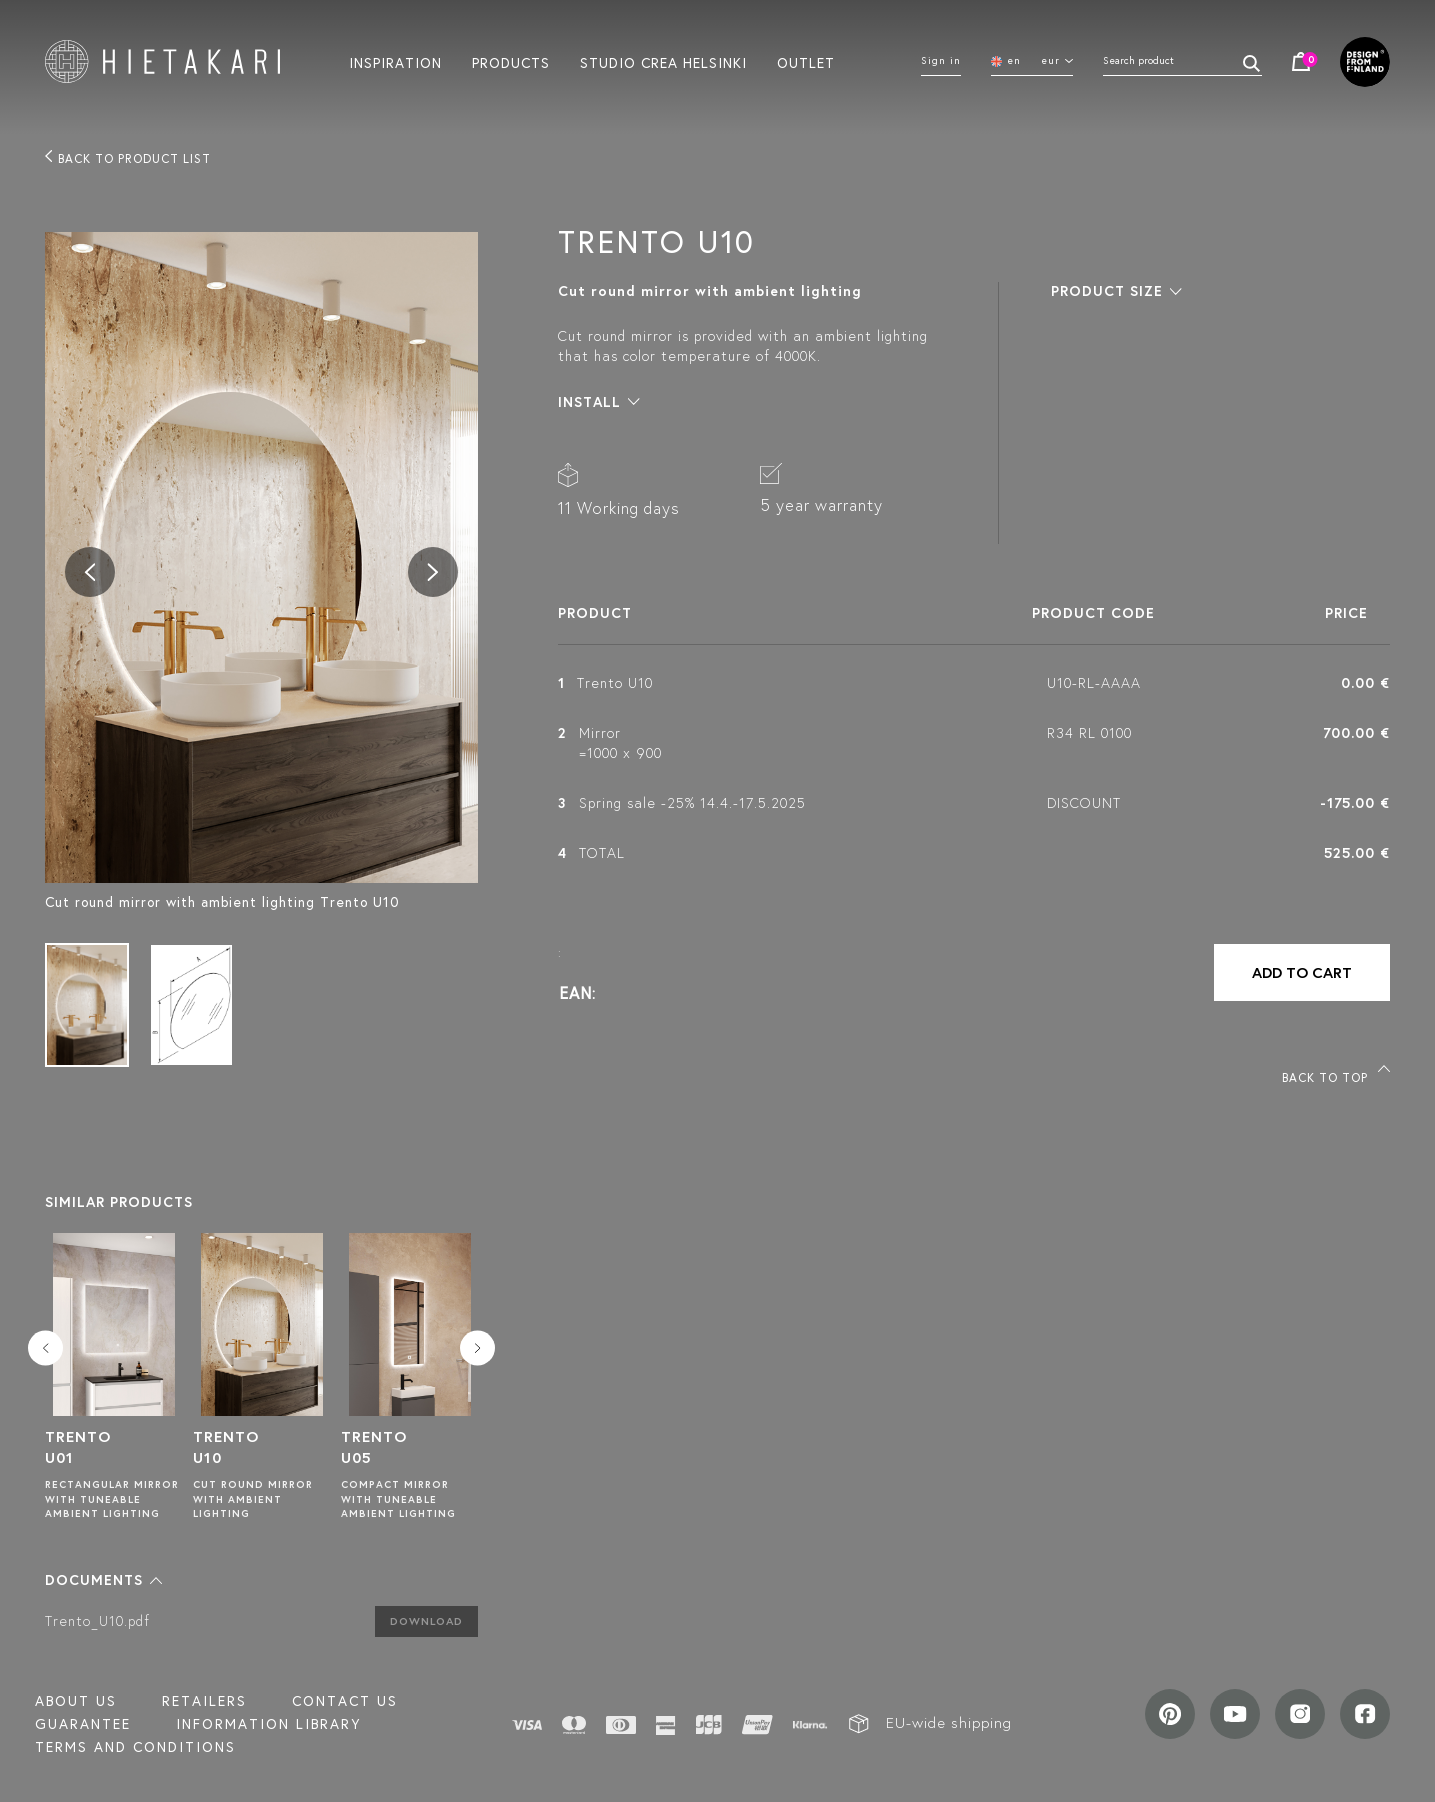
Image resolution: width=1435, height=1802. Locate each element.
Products (511, 62)
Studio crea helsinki (663, 62)
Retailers (204, 1701)
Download (426, 1621)
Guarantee (83, 1724)
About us (76, 1701)
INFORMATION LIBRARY (268, 1724)
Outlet (806, 62)
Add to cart (1302, 972)
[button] (103, 1580)
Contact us (345, 1701)
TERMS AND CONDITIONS (135, 1747)
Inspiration (395, 62)
